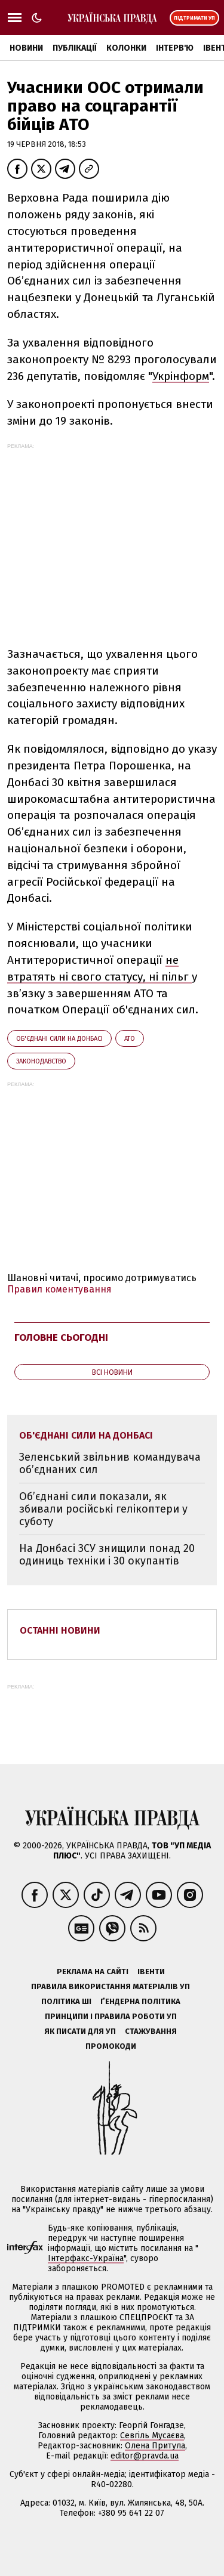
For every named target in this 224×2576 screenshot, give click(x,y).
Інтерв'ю (175, 48)
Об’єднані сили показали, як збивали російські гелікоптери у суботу (103, 1508)
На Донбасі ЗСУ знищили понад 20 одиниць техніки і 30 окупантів (107, 1554)
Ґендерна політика (140, 2001)
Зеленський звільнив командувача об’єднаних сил (110, 1463)
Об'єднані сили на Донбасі (59, 1039)
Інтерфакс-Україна (86, 2258)
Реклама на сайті (92, 1971)
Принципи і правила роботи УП (111, 2016)
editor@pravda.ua (145, 2456)
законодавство (41, 1061)
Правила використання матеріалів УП (110, 1986)
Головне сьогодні (61, 1337)
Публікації (75, 48)
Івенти (151, 1971)
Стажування (151, 2031)
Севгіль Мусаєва (152, 2435)
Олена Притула (155, 2446)
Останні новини (60, 1630)
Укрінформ (180, 376)
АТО (129, 1039)
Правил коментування (59, 1289)
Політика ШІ (66, 2001)
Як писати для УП (80, 2031)
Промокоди (110, 2046)
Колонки (126, 48)
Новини (26, 48)
